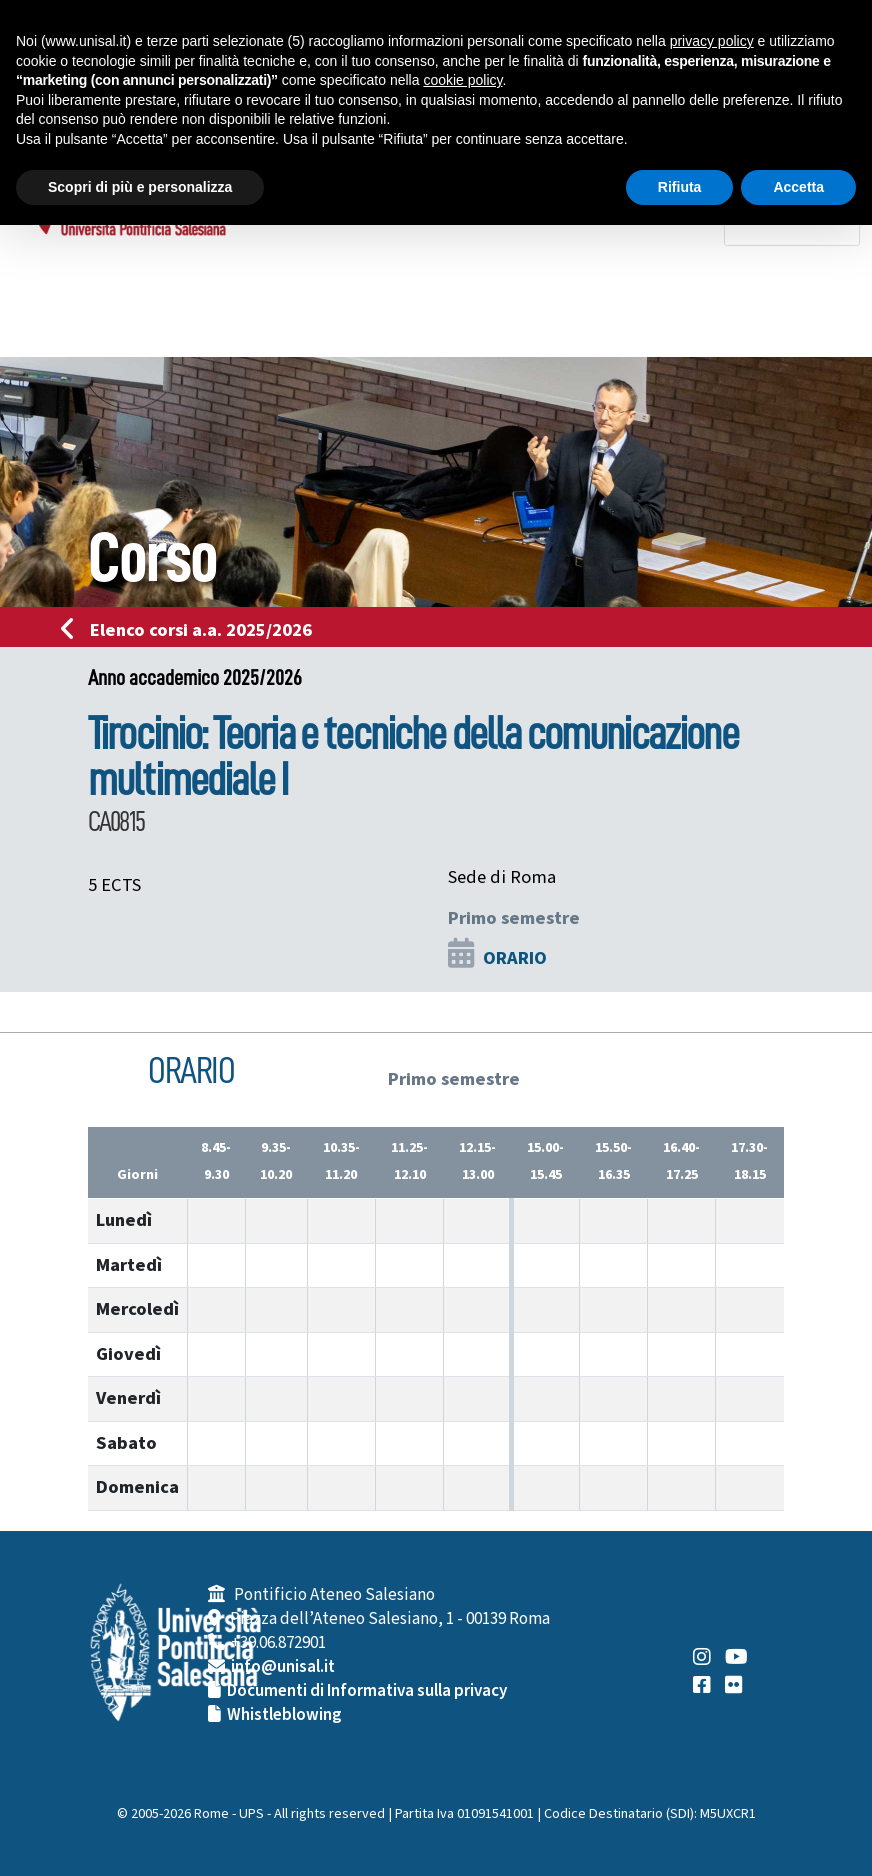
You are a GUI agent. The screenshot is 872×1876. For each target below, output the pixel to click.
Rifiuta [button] (680, 187)
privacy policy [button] (712, 41)
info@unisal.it (283, 1667)
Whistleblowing (284, 1715)
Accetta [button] (798, 187)
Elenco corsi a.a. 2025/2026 (192, 630)
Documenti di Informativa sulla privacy (367, 1691)
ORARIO (515, 958)
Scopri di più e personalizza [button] (140, 187)
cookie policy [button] (462, 80)
